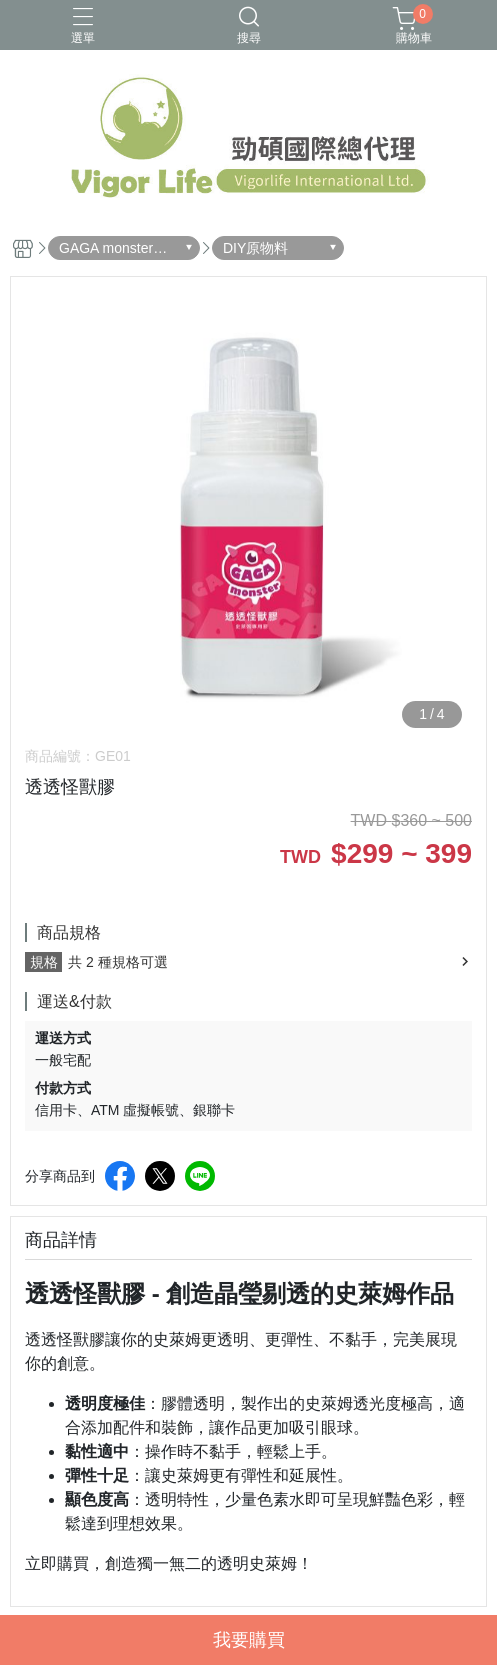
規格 (44, 962)
